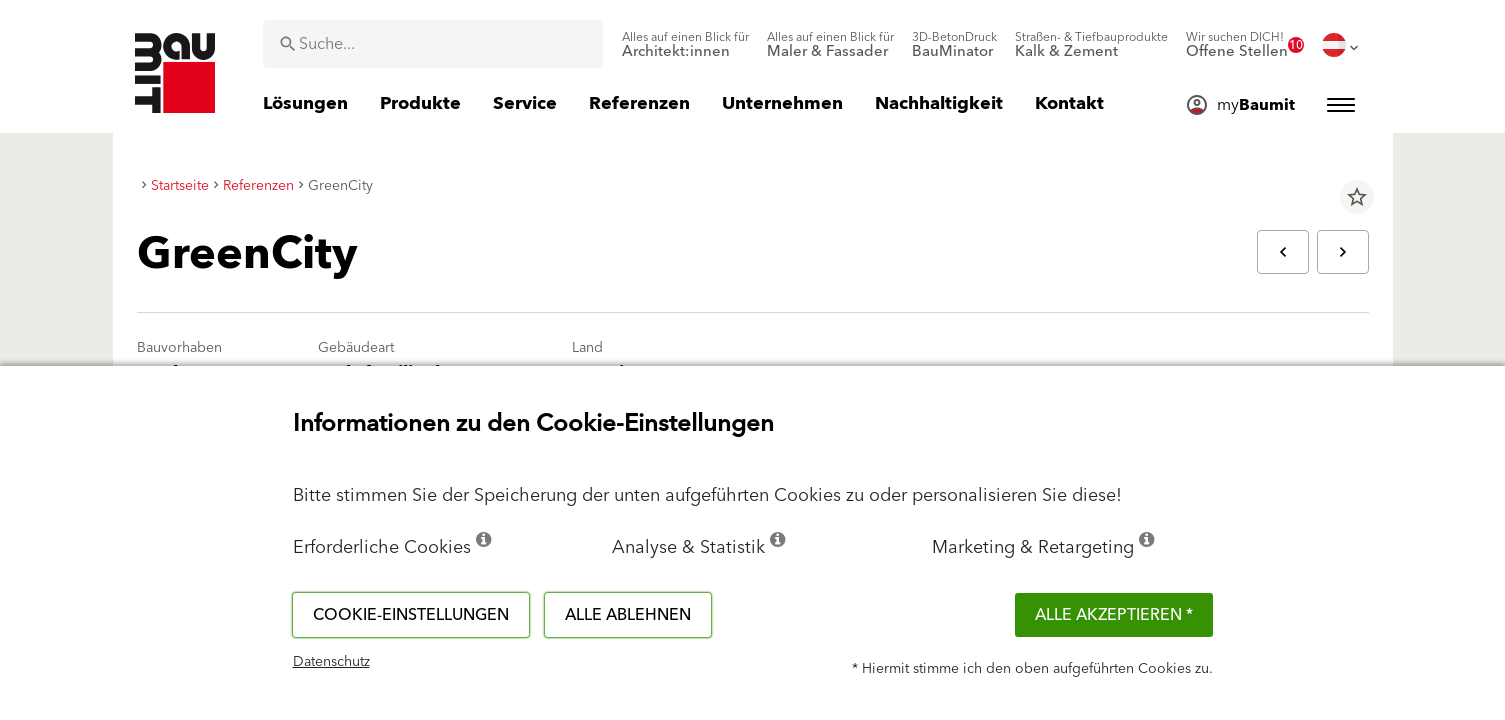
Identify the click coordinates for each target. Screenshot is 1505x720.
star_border (1357, 197)
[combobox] (433, 44)
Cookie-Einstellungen (411, 615)
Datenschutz (331, 662)
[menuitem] (685, 45)
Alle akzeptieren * (1114, 615)
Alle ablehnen (628, 615)
